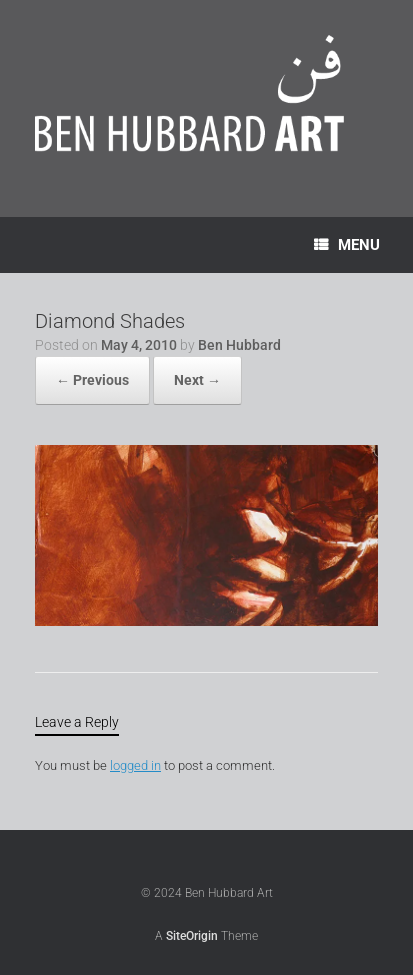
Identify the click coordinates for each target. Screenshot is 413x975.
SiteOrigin (192, 936)
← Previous (92, 380)
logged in (135, 765)
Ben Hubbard (239, 345)
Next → (197, 380)
